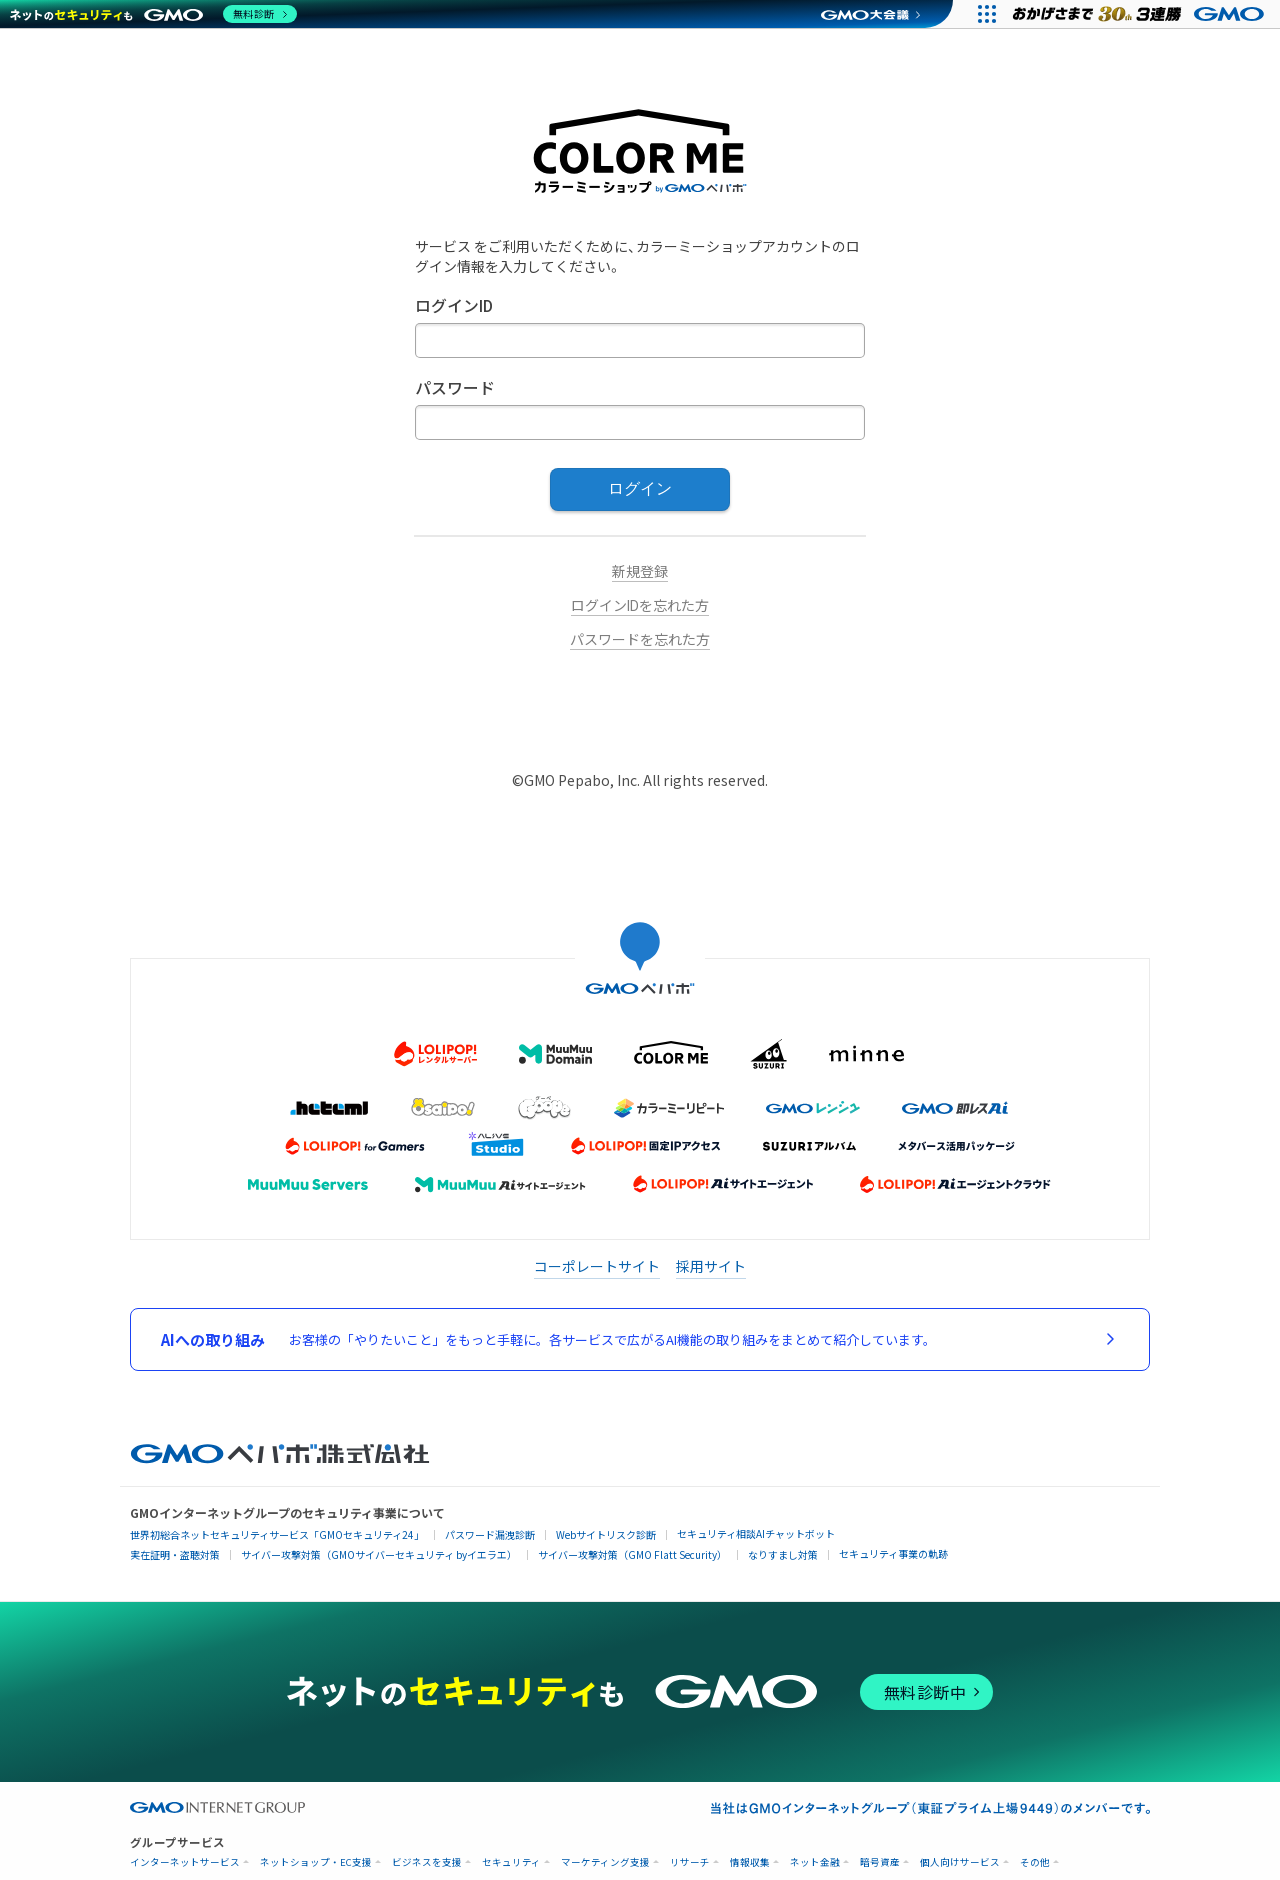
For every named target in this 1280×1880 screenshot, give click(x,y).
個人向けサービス (960, 1862)
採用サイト (711, 1266)
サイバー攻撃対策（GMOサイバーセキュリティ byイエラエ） (379, 1554)
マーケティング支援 (605, 1862)
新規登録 (640, 572)
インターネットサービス (185, 1862)
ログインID (454, 306)
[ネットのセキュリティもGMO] (153, 14)
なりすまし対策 (783, 1554)
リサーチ (690, 1862)
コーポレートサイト (597, 1266)
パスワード (455, 388)
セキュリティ (511, 1862)
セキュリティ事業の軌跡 (893, 1553)
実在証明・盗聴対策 (175, 1554)
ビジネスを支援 (427, 1862)
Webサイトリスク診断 (606, 1534)
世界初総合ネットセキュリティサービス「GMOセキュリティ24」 (277, 1534)
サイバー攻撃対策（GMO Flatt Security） (632, 1554)
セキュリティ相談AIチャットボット (756, 1533)
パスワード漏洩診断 (490, 1534)
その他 (1035, 1862)
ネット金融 (815, 1862)
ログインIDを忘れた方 (640, 606)
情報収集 (750, 1862)
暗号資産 (880, 1862)
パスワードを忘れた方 (640, 640)
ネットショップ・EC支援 (316, 1862)
